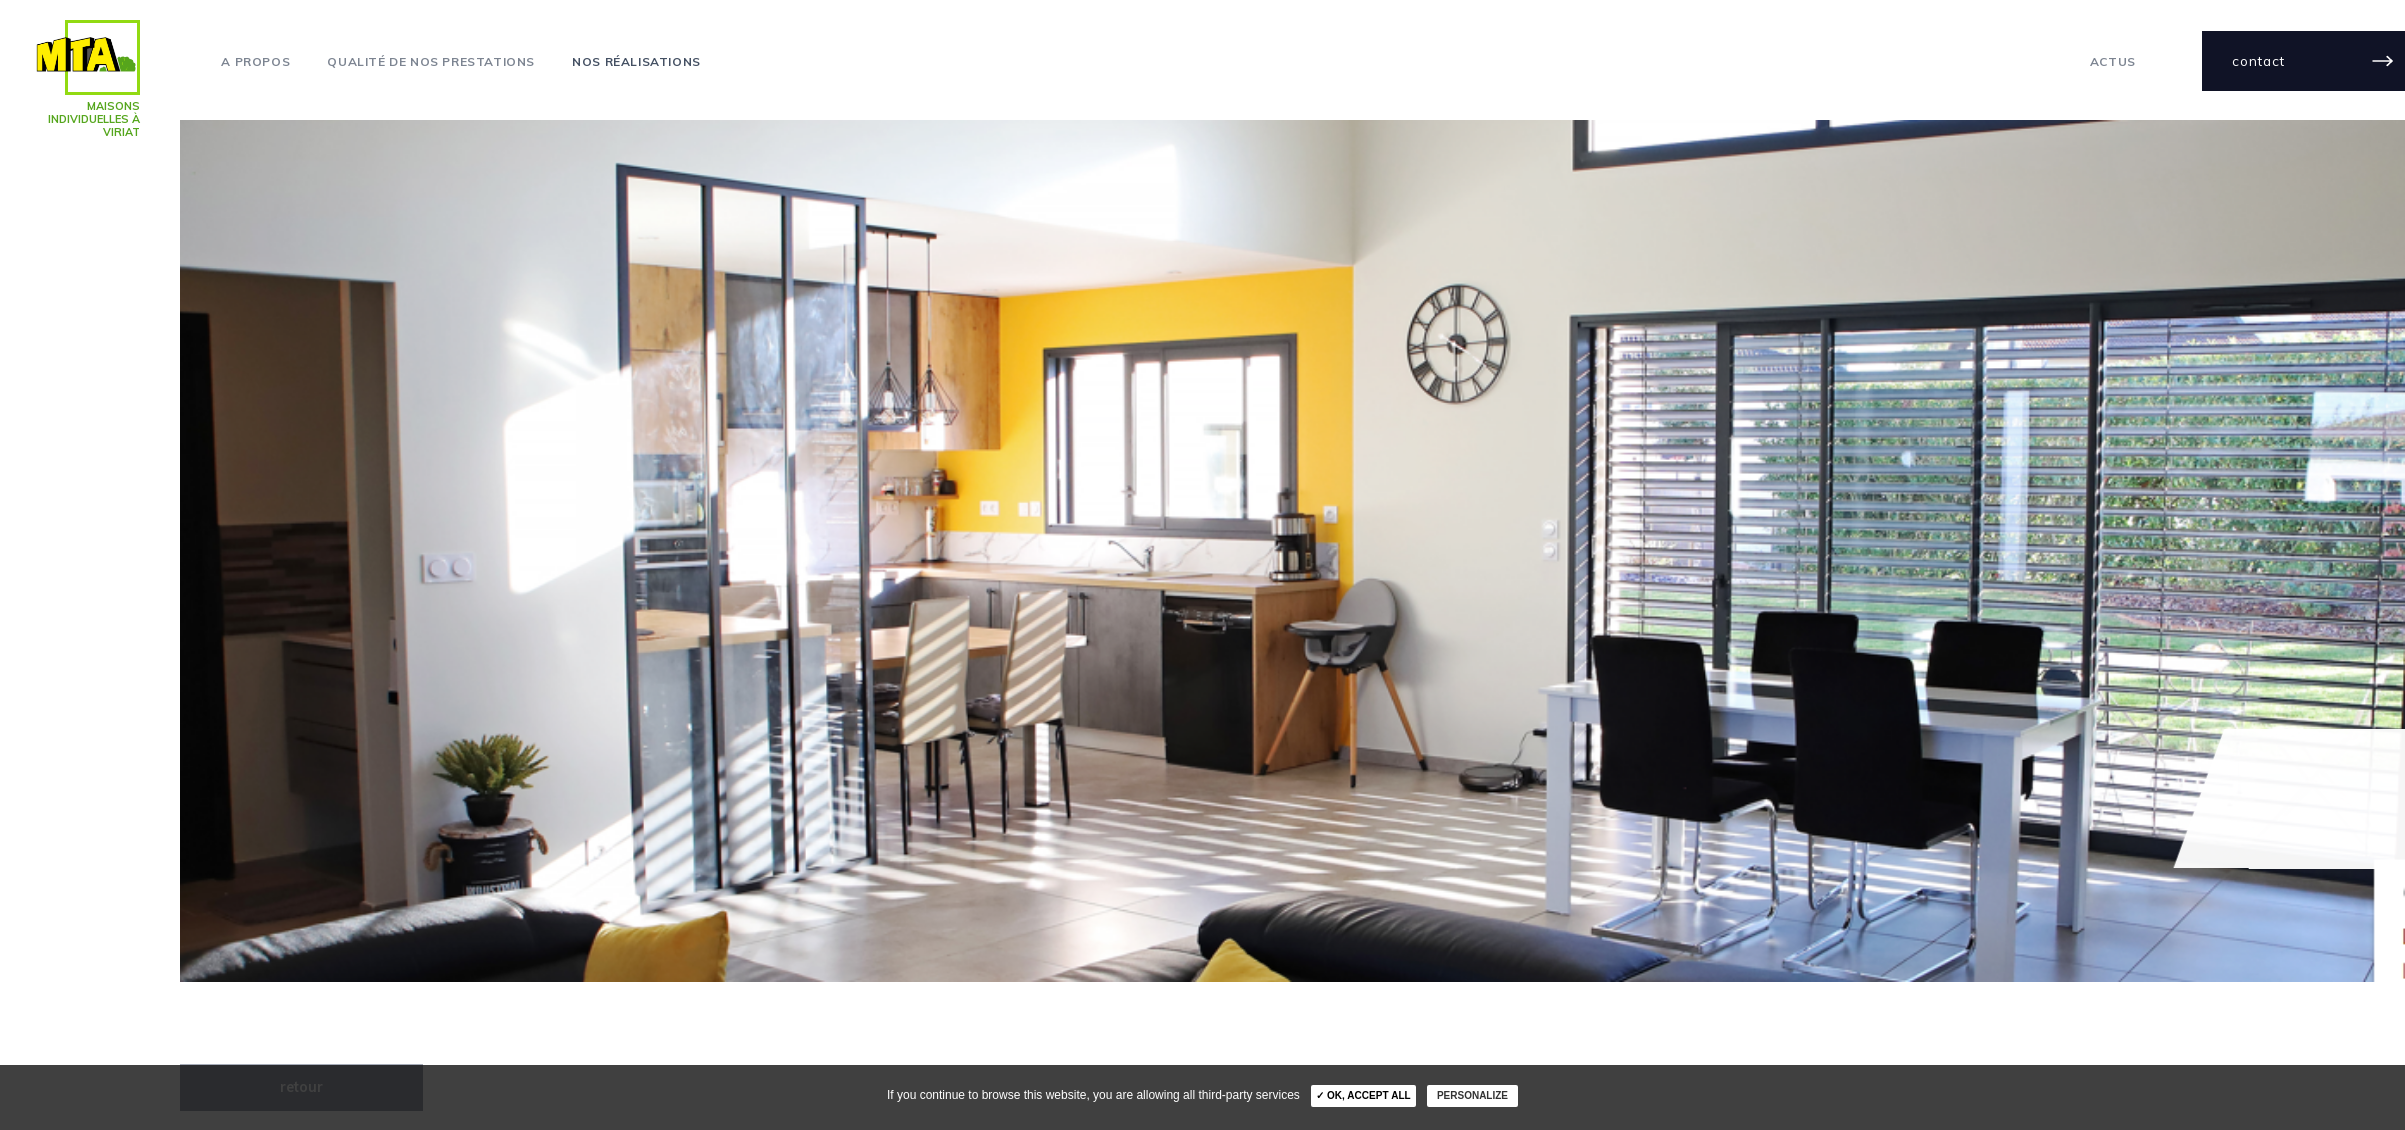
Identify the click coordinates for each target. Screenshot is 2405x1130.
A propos (255, 62)
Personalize (1472, 1095)
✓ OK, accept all (1363, 1095)
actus (2113, 62)
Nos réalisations (636, 62)
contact (2258, 60)
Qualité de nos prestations (431, 62)
